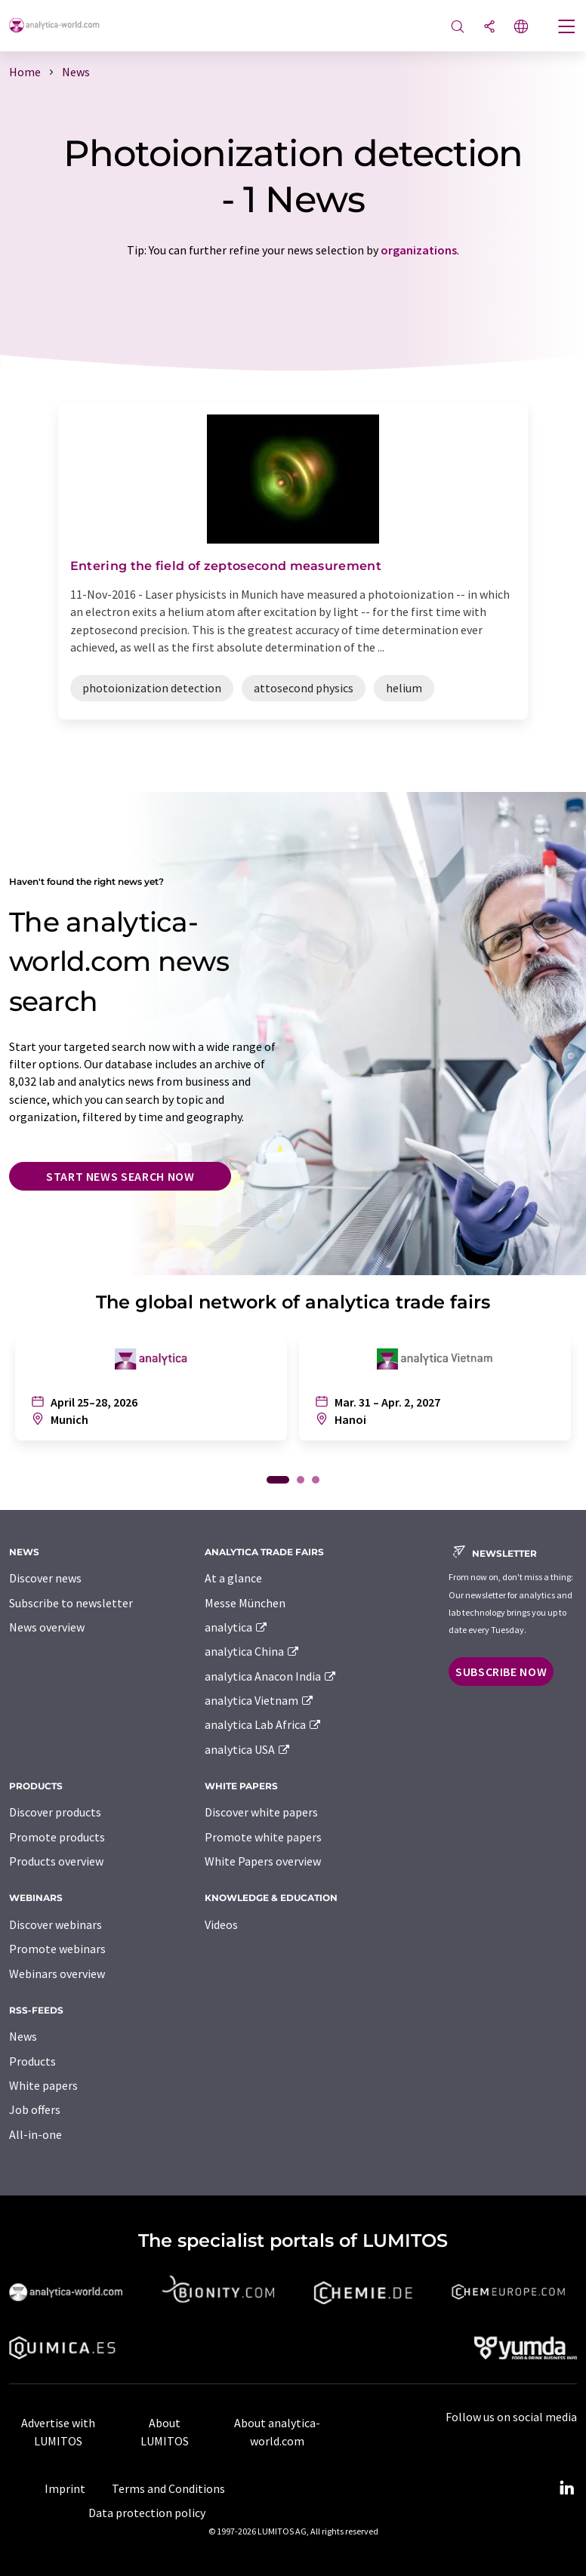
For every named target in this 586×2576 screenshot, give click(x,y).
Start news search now (120, 1176)
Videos (221, 1924)
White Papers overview (263, 1861)
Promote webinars (57, 1948)
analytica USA (248, 1749)
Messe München (245, 1602)
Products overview (56, 1861)
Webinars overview (57, 1973)
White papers (43, 2085)
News (23, 2036)
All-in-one (35, 2134)
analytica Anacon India (271, 1676)
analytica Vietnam (260, 1700)
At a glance (233, 1577)
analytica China (253, 1651)
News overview (47, 1627)
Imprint (65, 2488)
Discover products (55, 1812)
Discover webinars (55, 1924)
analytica (237, 1627)
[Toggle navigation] (567, 28)
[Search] (457, 27)
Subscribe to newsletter (71, 1602)
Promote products (57, 1836)
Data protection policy (146, 2512)
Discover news (45, 1577)
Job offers (34, 2109)
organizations (419, 249)
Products (32, 2061)
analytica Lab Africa (263, 1724)
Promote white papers (263, 1836)
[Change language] (521, 27)
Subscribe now (501, 1671)
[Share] (489, 27)
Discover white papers (261, 1812)
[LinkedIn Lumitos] (566, 2488)
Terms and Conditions (168, 2488)
